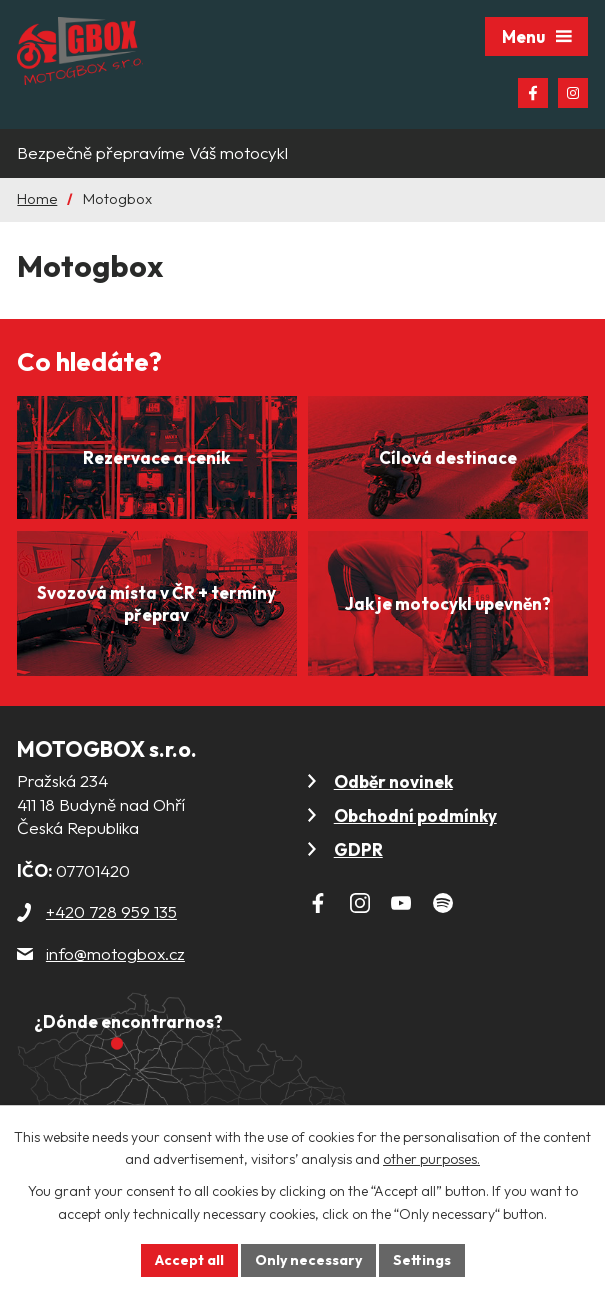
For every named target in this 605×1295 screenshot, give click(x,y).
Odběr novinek (393, 781)
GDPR (358, 849)
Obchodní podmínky (415, 815)
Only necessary (308, 1260)
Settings (422, 1260)
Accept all (189, 1260)
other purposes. (431, 1160)
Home (37, 199)
